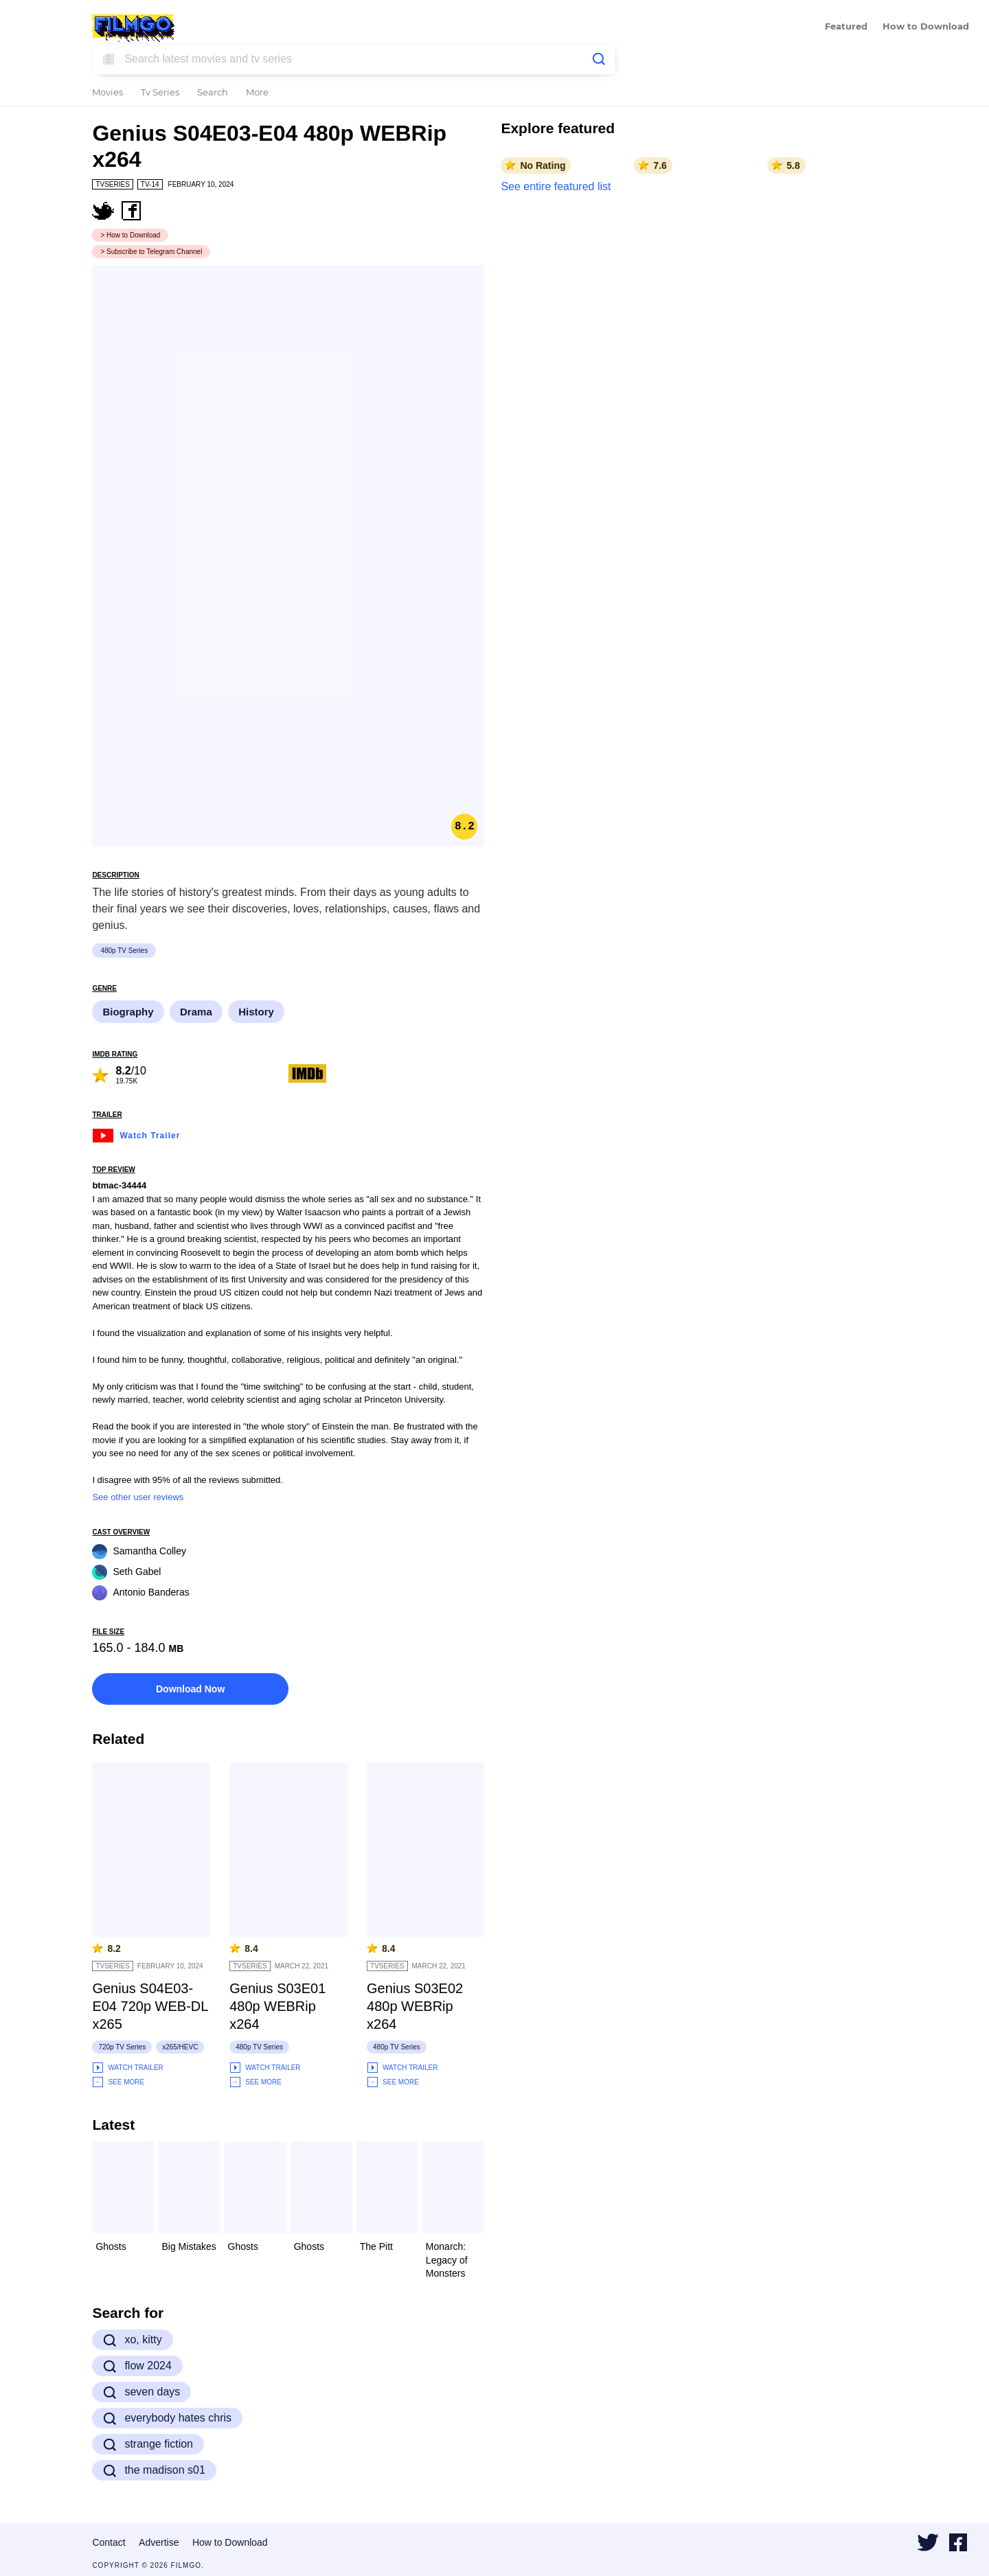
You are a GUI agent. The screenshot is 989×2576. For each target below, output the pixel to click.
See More (118, 2082)
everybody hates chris (167, 2418)
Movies (107, 93)
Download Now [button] (190, 1688)
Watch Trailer (136, 1133)
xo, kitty (132, 2340)
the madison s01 (154, 2470)
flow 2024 (137, 2366)
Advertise (159, 2542)
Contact (108, 2542)
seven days (141, 2392)
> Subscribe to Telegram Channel (151, 251)
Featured (846, 27)
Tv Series (160, 93)
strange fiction (148, 2444)
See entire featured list (556, 186)
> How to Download (130, 235)
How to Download (926, 27)
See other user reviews (137, 1497)
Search (212, 93)
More (257, 93)
